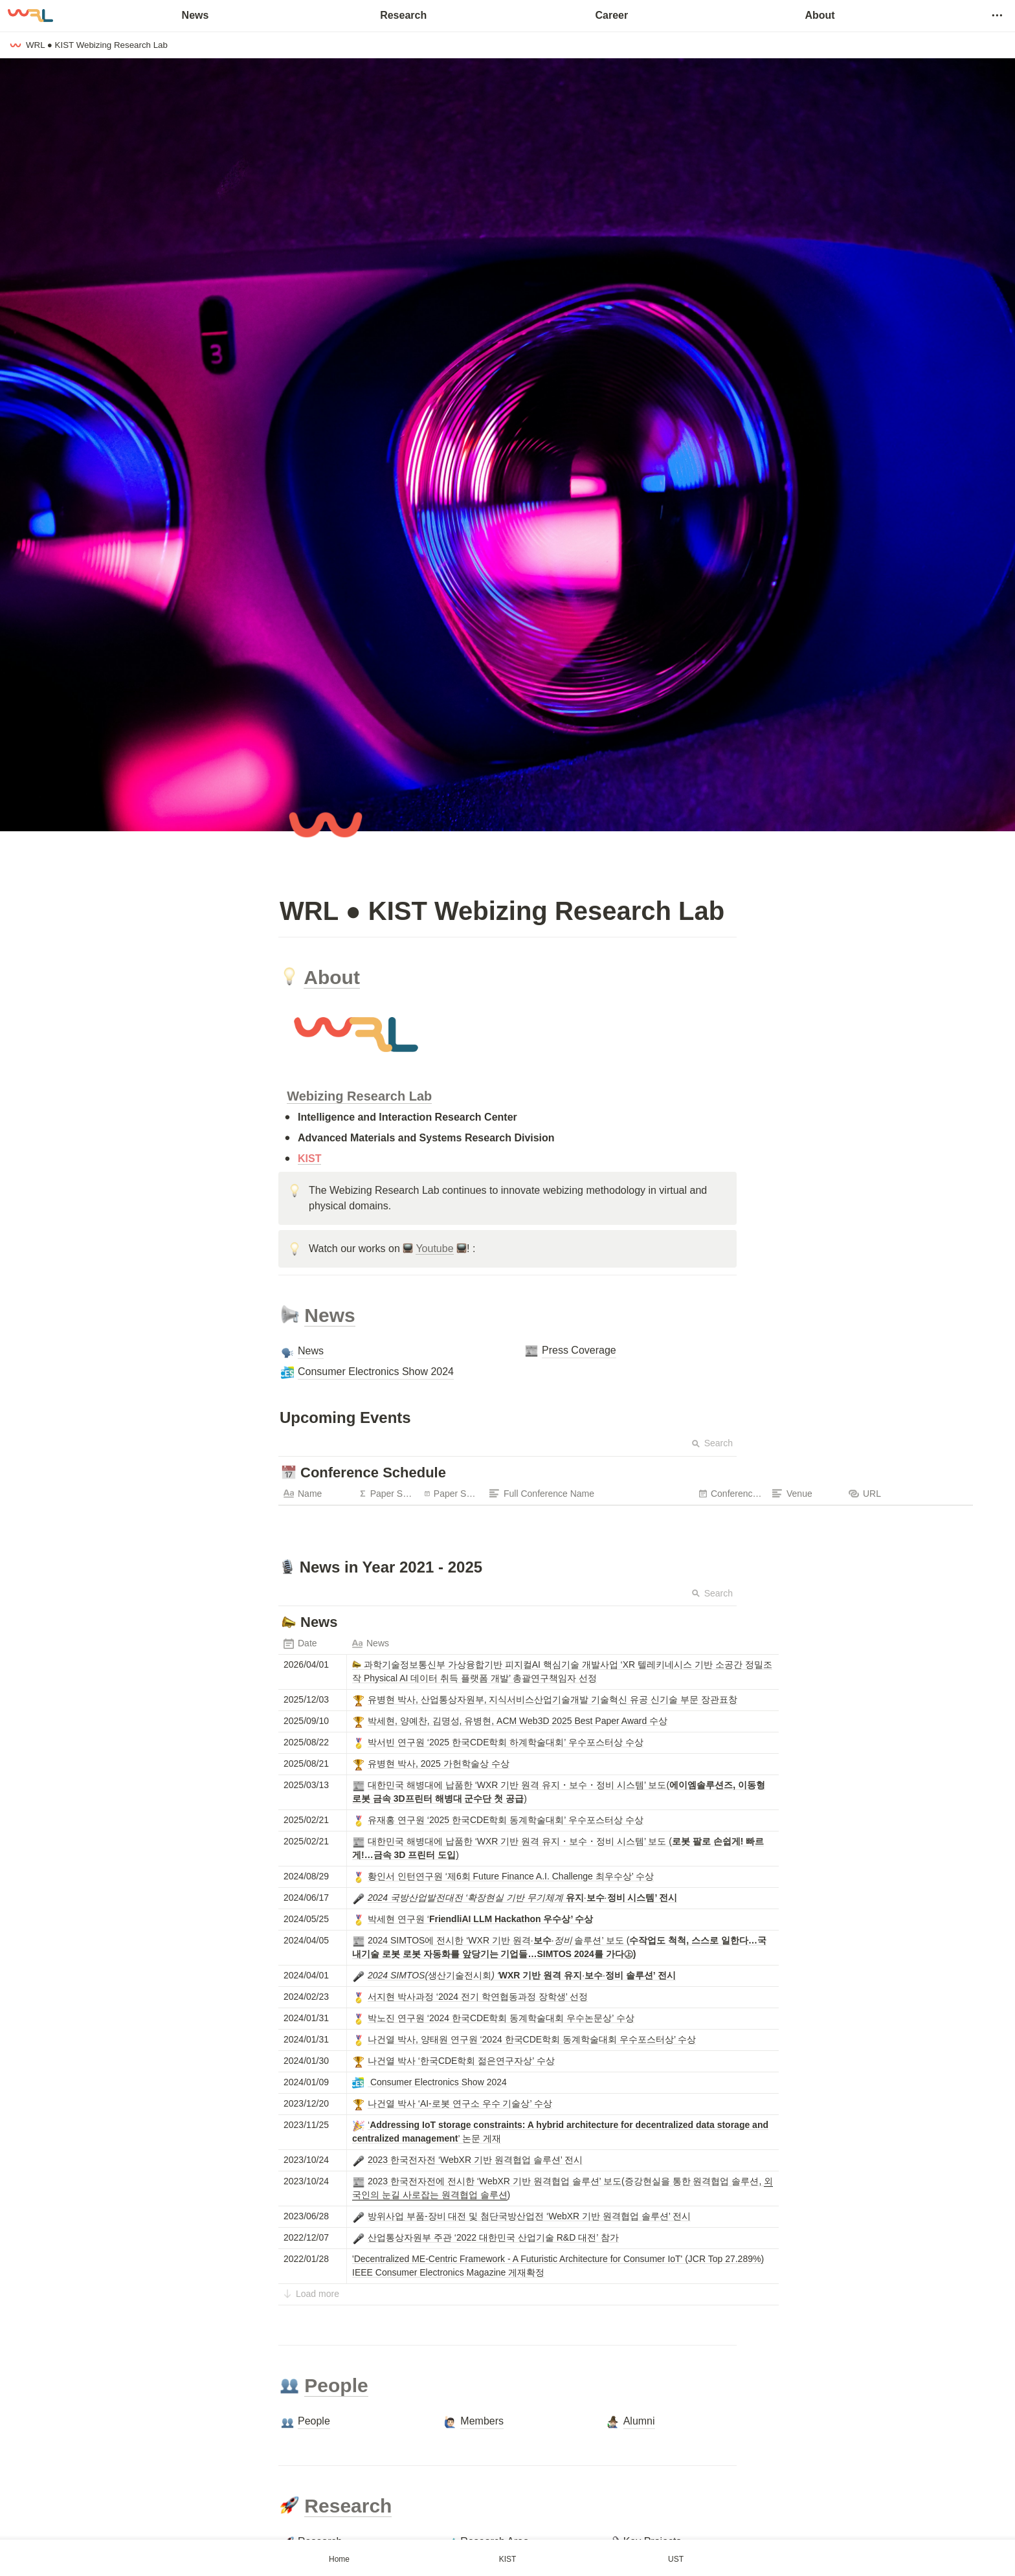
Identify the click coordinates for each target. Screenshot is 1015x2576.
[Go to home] (30, 15)
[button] (997, 15)
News (195, 15)
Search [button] (712, 1443)
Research (403, 15)
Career (611, 15)
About (819, 15)
